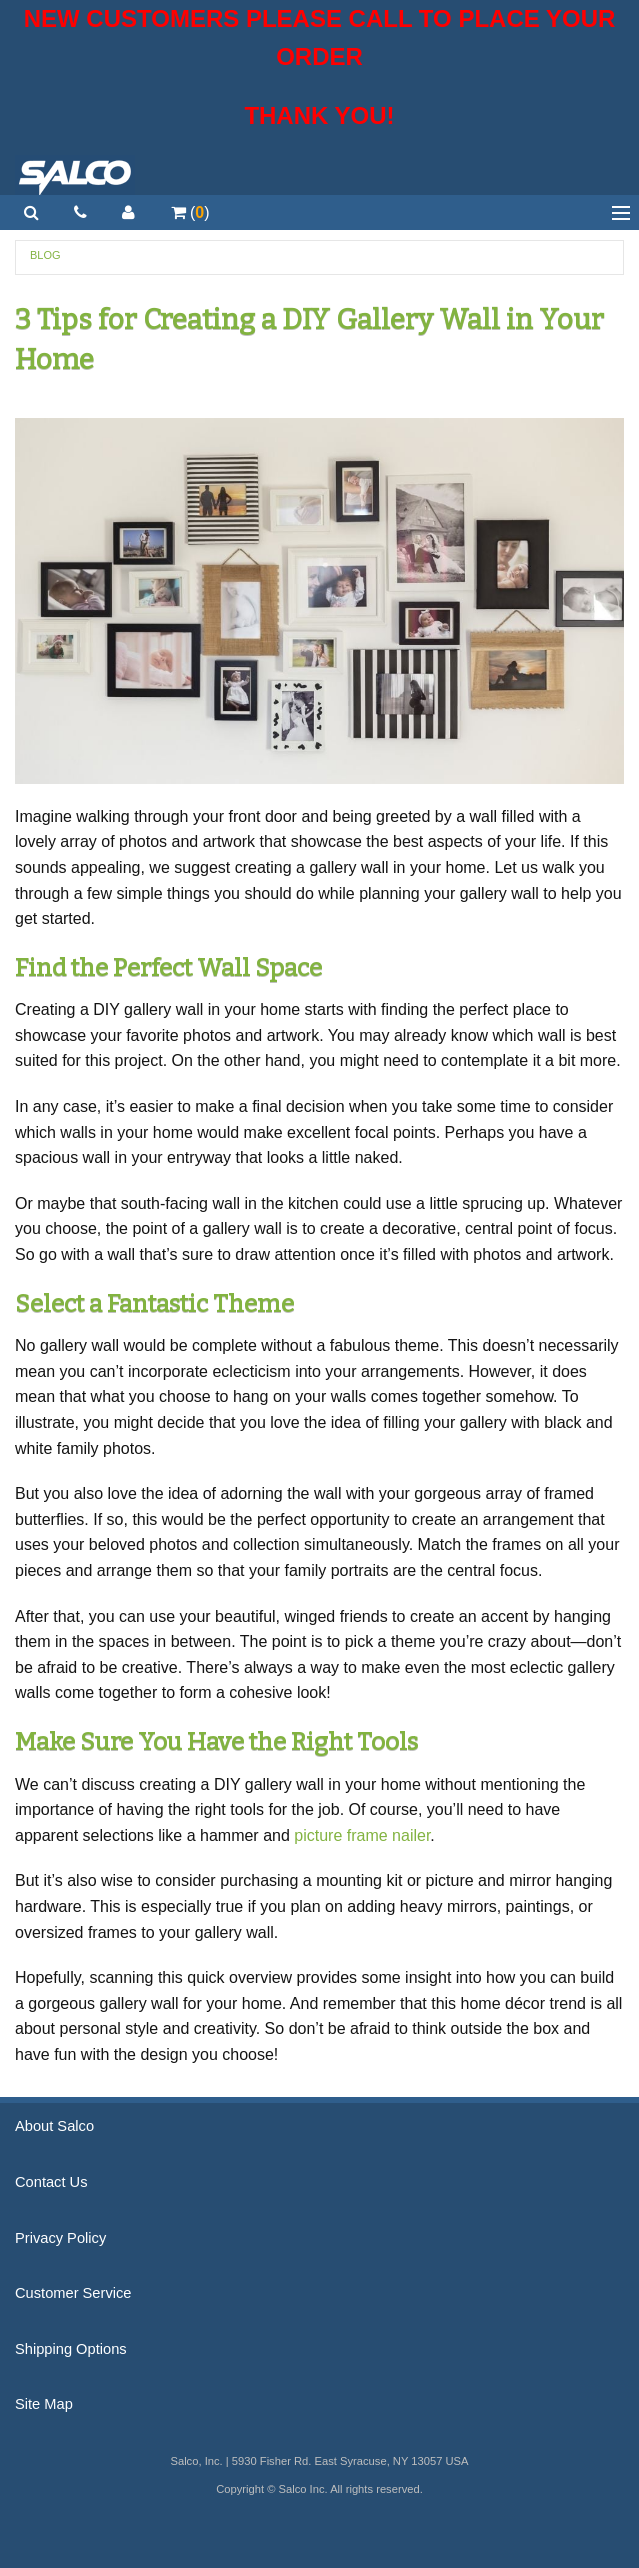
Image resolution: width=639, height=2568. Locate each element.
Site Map (44, 2404)
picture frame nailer (362, 1835)
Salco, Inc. (75, 175)
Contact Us (51, 2182)
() (190, 212)
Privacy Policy (60, 2238)
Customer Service (73, 2293)
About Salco (54, 2126)
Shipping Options (71, 2349)
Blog (45, 255)
